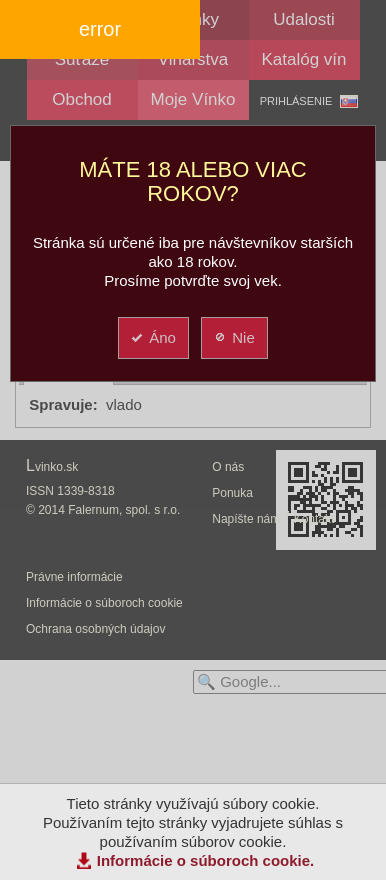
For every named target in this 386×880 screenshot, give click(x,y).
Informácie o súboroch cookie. (206, 860)
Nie (233, 337)
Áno (152, 337)
